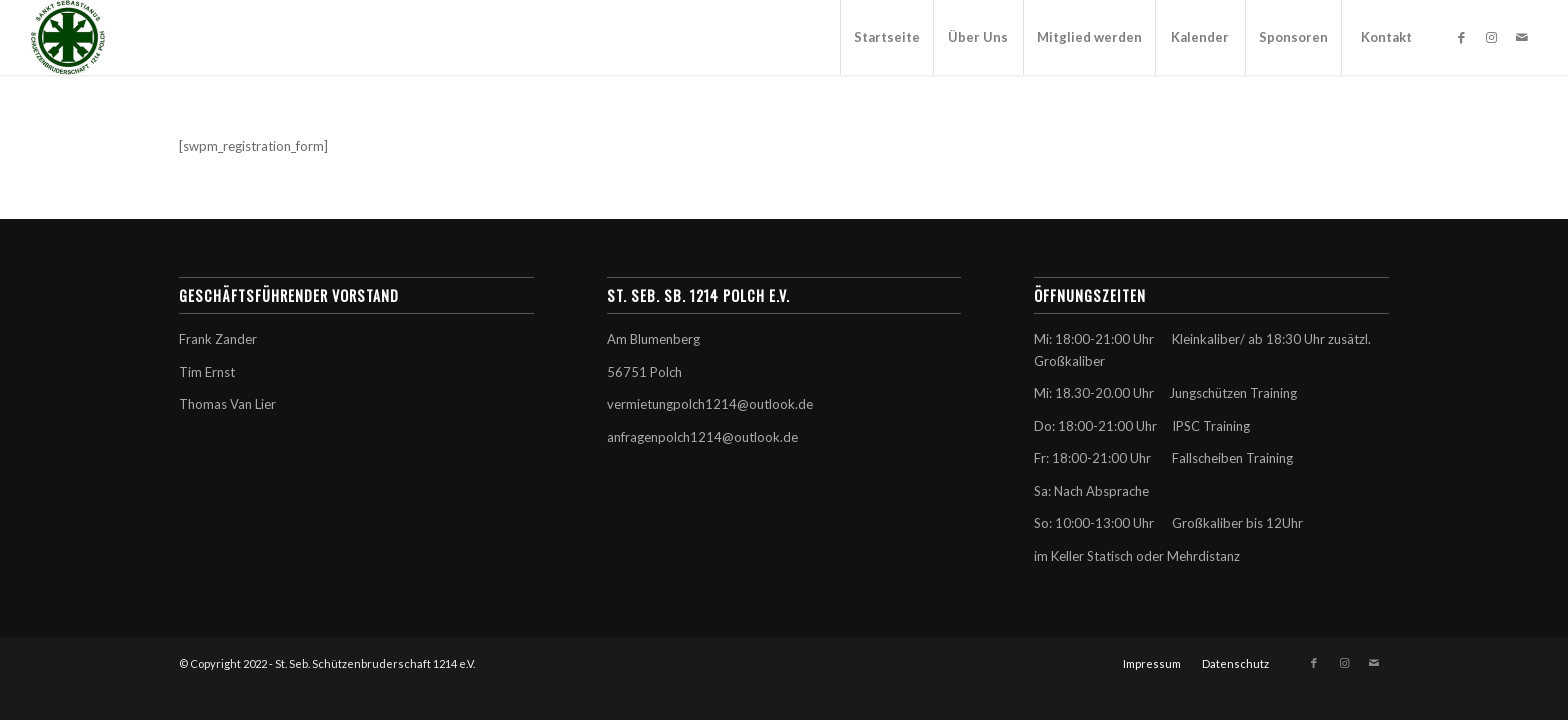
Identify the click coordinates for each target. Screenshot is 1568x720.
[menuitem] (886, 37)
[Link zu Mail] (1522, 37)
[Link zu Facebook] (1462, 37)
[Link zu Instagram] (1492, 37)
